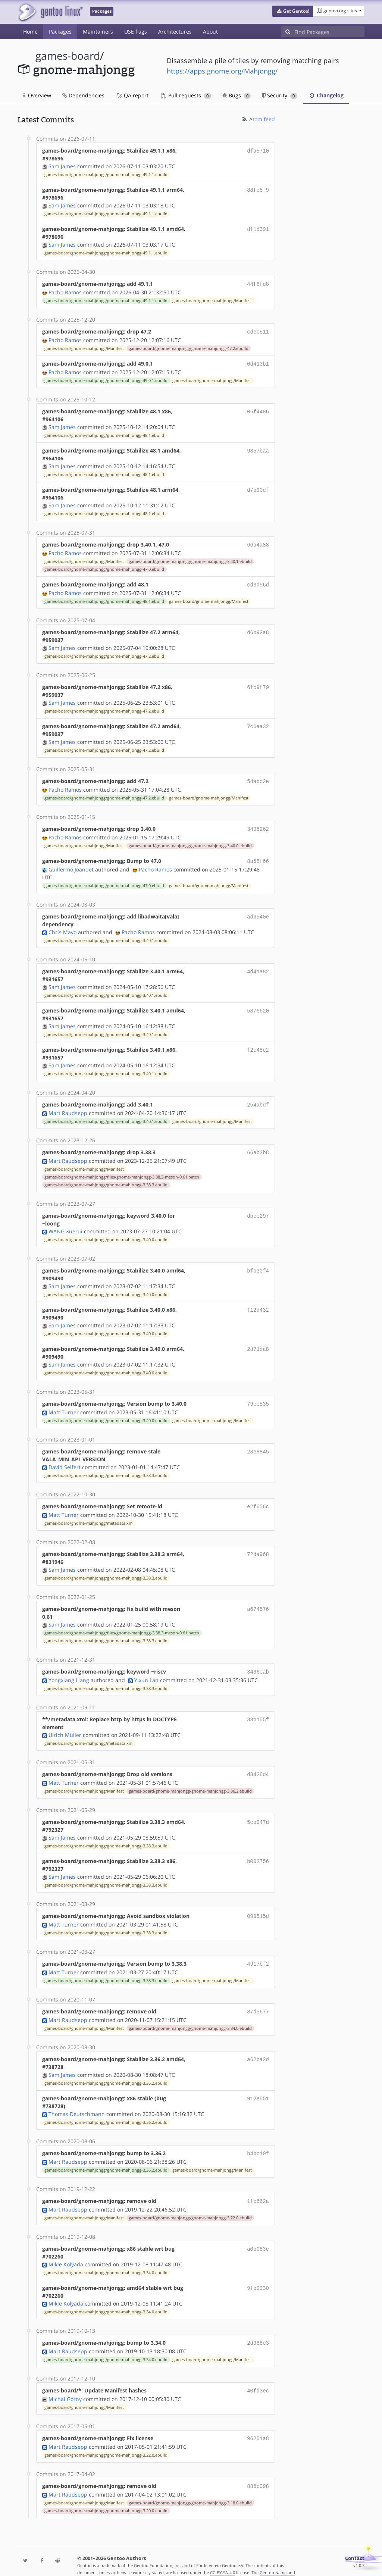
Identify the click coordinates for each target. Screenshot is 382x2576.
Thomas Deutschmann (76, 2101)
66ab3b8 (258, 1145)
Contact (354, 2541)
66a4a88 (258, 542)
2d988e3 (258, 2328)
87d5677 (258, 1999)
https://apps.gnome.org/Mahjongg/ (222, 70)
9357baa (258, 448)
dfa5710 (258, 150)
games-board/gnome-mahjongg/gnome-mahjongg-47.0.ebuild (104, 566)
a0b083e (258, 2234)
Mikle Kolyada (65, 2250)
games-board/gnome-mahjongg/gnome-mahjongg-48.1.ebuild (104, 433)
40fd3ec (258, 2375)
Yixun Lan (146, 1670)
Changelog (326, 95)
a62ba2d (258, 2046)
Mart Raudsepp (67, 1106)
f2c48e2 (258, 1043)
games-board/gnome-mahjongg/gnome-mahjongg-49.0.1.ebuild (105, 378)
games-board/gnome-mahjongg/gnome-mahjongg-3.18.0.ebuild (190, 2485)
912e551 (258, 2085)
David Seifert (64, 1458)
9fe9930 (258, 2273)
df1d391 (258, 228)
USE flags (135, 31)
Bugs (236, 95)
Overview (37, 95)
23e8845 (258, 1443)
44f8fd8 (258, 283)
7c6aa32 (258, 722)
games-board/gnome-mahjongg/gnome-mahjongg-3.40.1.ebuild (190, 558)
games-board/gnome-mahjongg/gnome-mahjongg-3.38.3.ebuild (105, 1177)
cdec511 (258, 330)
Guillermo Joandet (71, 863)
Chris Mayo (62, 926)
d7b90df (258, 487)
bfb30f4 (258, 1263)
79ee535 (258, 1396)
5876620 (258, 1004)
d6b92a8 (258, 628)
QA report (132, 95)
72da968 (258, 1545)
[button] (292, 11)
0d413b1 (258, 362)
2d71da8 (258, 1341)
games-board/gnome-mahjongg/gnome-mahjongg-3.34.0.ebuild (190, 2015)
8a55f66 (258, 855)
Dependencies (83, 95)
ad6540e (258, 910)
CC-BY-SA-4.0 (222, 2555)
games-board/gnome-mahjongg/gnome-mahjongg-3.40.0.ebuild (190, 840)
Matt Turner (63, 1404)
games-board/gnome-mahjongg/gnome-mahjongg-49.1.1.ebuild (105, 174)
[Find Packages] (329, 31)
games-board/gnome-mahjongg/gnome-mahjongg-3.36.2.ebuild (190, 1780)
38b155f (258, 1709)
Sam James (62, 166)
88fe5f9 (258, 189)
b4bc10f (258, 2140)
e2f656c (258, 1498)
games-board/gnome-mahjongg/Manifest (212, 300)
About (210, 31)
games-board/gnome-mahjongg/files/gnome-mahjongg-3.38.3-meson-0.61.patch (121, 1169)
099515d (258, 1905)
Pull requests (186, 95)
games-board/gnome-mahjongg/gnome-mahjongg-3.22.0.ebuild (190, 2203)
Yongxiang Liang (68, 1670)
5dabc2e (258, 777)
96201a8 (258, 2422)
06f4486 (258, 409)
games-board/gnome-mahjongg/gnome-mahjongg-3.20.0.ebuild (105, 2493)
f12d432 (258, 1302)
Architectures (175, 31)
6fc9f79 (258, 683)
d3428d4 (258, 1764)
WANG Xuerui (65, 1223)
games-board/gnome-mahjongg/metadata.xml (89, 1514)
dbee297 (258, 1208)
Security (279, 95)
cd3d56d (258, 581)
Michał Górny (65, 2383)
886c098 (258, 2469)
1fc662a (258, 2187)
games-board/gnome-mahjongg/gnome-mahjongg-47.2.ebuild (188, 347)
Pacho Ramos (65, 291)
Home (30, 31)
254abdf (258, 1098)
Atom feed (258, 119)
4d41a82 (258, 965)
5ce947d (258, 1811)
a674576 (258, 1599)
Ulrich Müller (64, 1725)
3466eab (258, 1662)
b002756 (258, 1850)
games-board (67, 56)
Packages (60, 31)
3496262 (258, 824)
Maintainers (98, 31)
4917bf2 (258, 1952)
